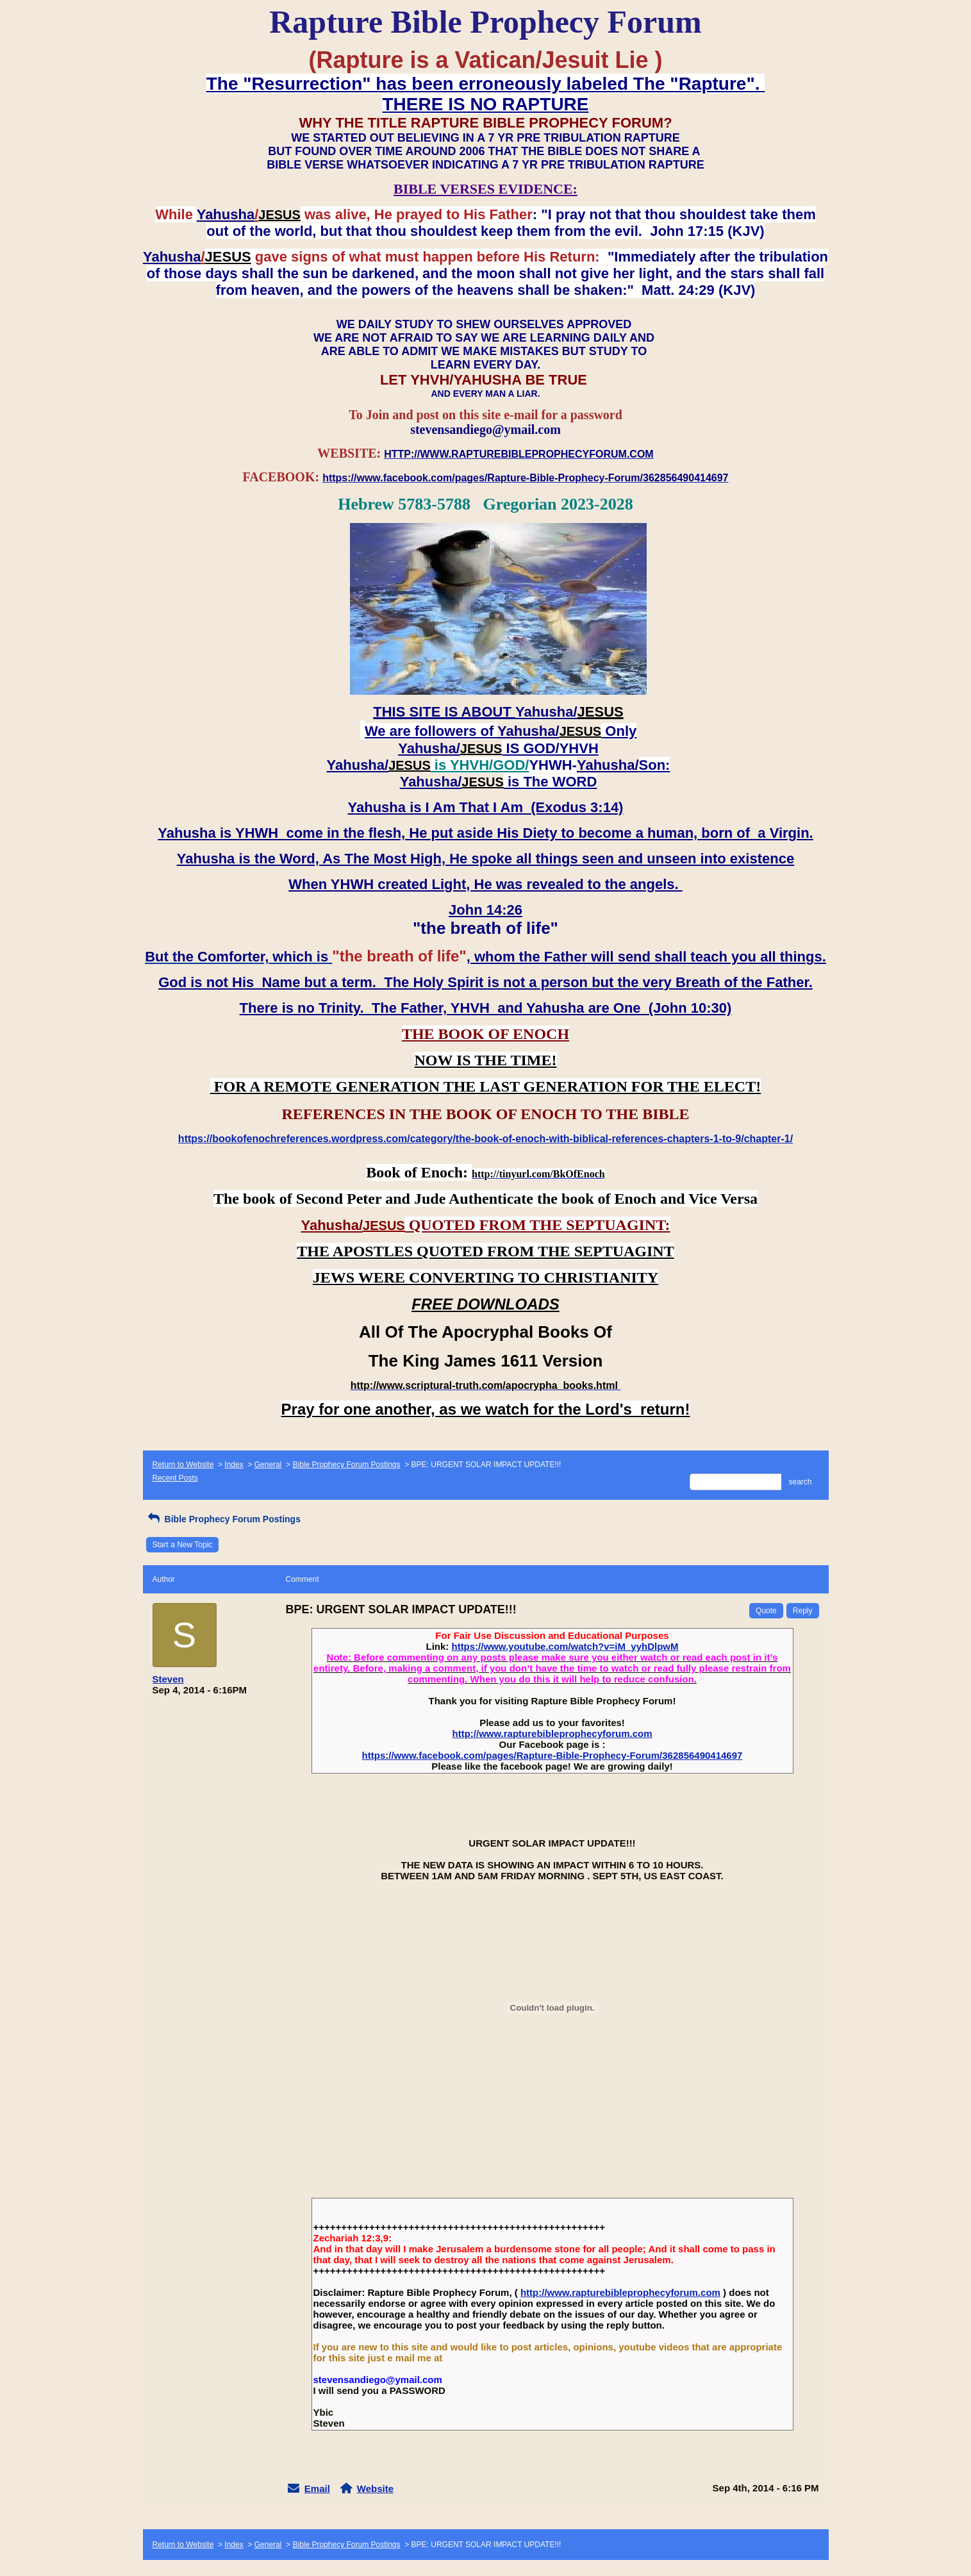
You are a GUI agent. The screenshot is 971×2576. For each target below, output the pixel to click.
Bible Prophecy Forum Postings (346, 1464)
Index (233, 1464)
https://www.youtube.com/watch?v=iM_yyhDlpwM (564, 1646)
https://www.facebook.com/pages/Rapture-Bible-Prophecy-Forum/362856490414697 (552, 1755)
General (268, 1464)
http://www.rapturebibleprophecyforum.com (552, 1733)
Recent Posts (175, 1478)
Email (317, 2488)
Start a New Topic (183, 1544)
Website (375, 2488)
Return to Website (183, 1464)
